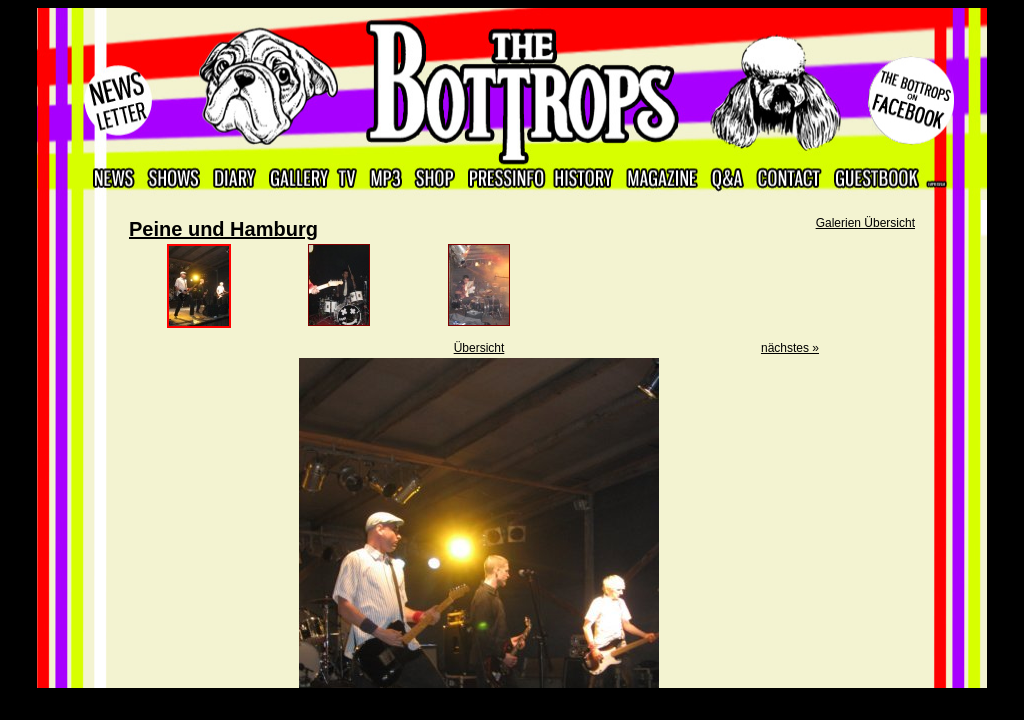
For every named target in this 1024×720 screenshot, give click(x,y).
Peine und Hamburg (223, 229)
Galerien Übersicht (865, 223)
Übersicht (479, 348)
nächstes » (790, 348)
